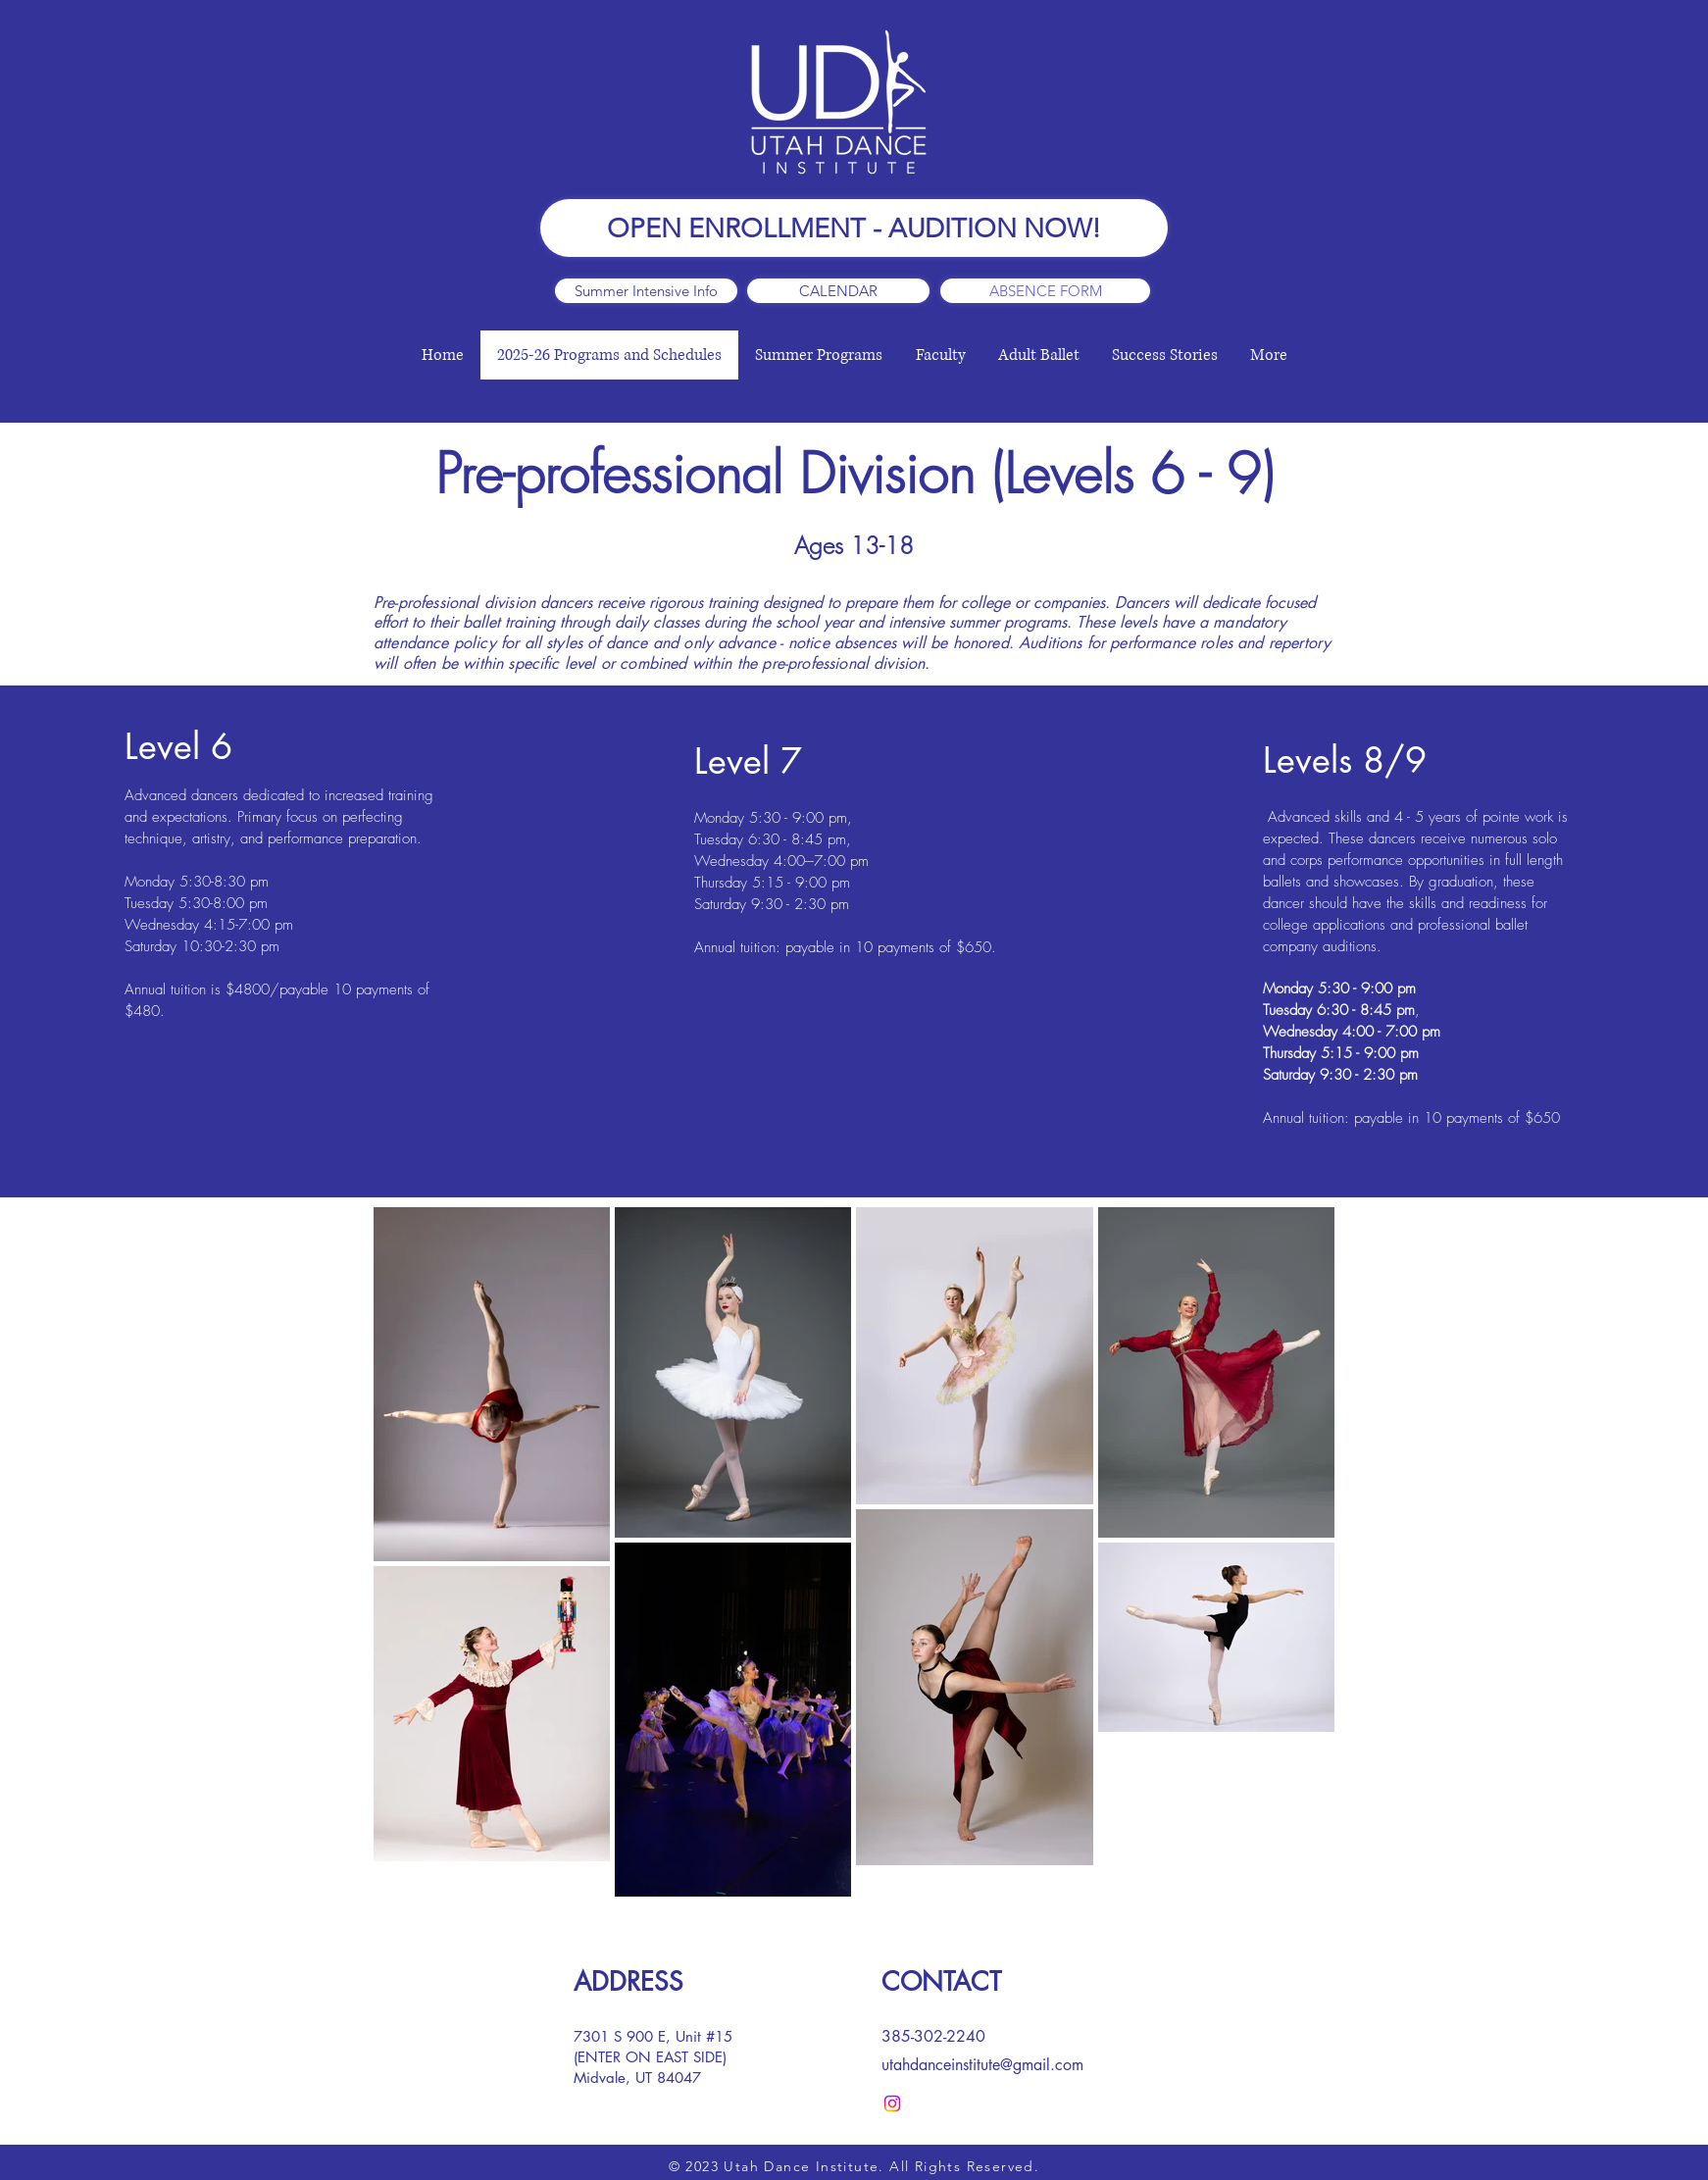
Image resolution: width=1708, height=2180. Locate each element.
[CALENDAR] (838, 291)
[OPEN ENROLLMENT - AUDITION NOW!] (854, 228)
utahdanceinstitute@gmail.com (982, 2064)
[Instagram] (892, 2103)
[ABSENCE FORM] (1045, 291)
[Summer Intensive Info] (646, 291)
